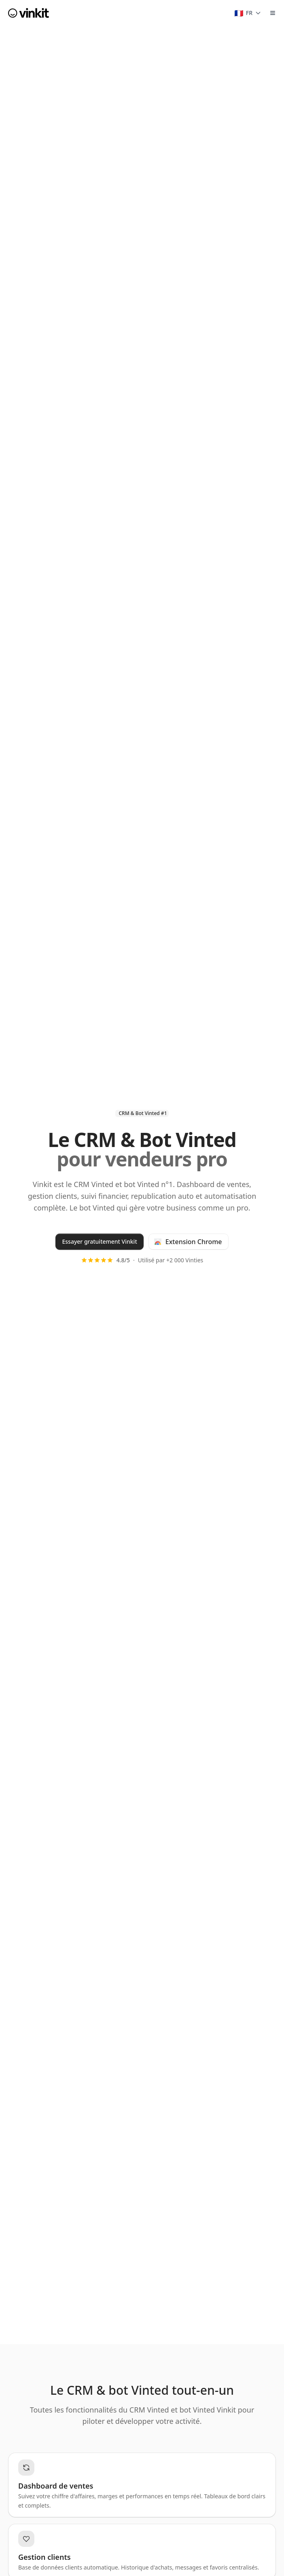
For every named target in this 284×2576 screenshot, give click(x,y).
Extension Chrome (188, 1241)
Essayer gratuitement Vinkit (99, 1241)
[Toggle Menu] (272, 13)
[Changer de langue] (247, 13)
